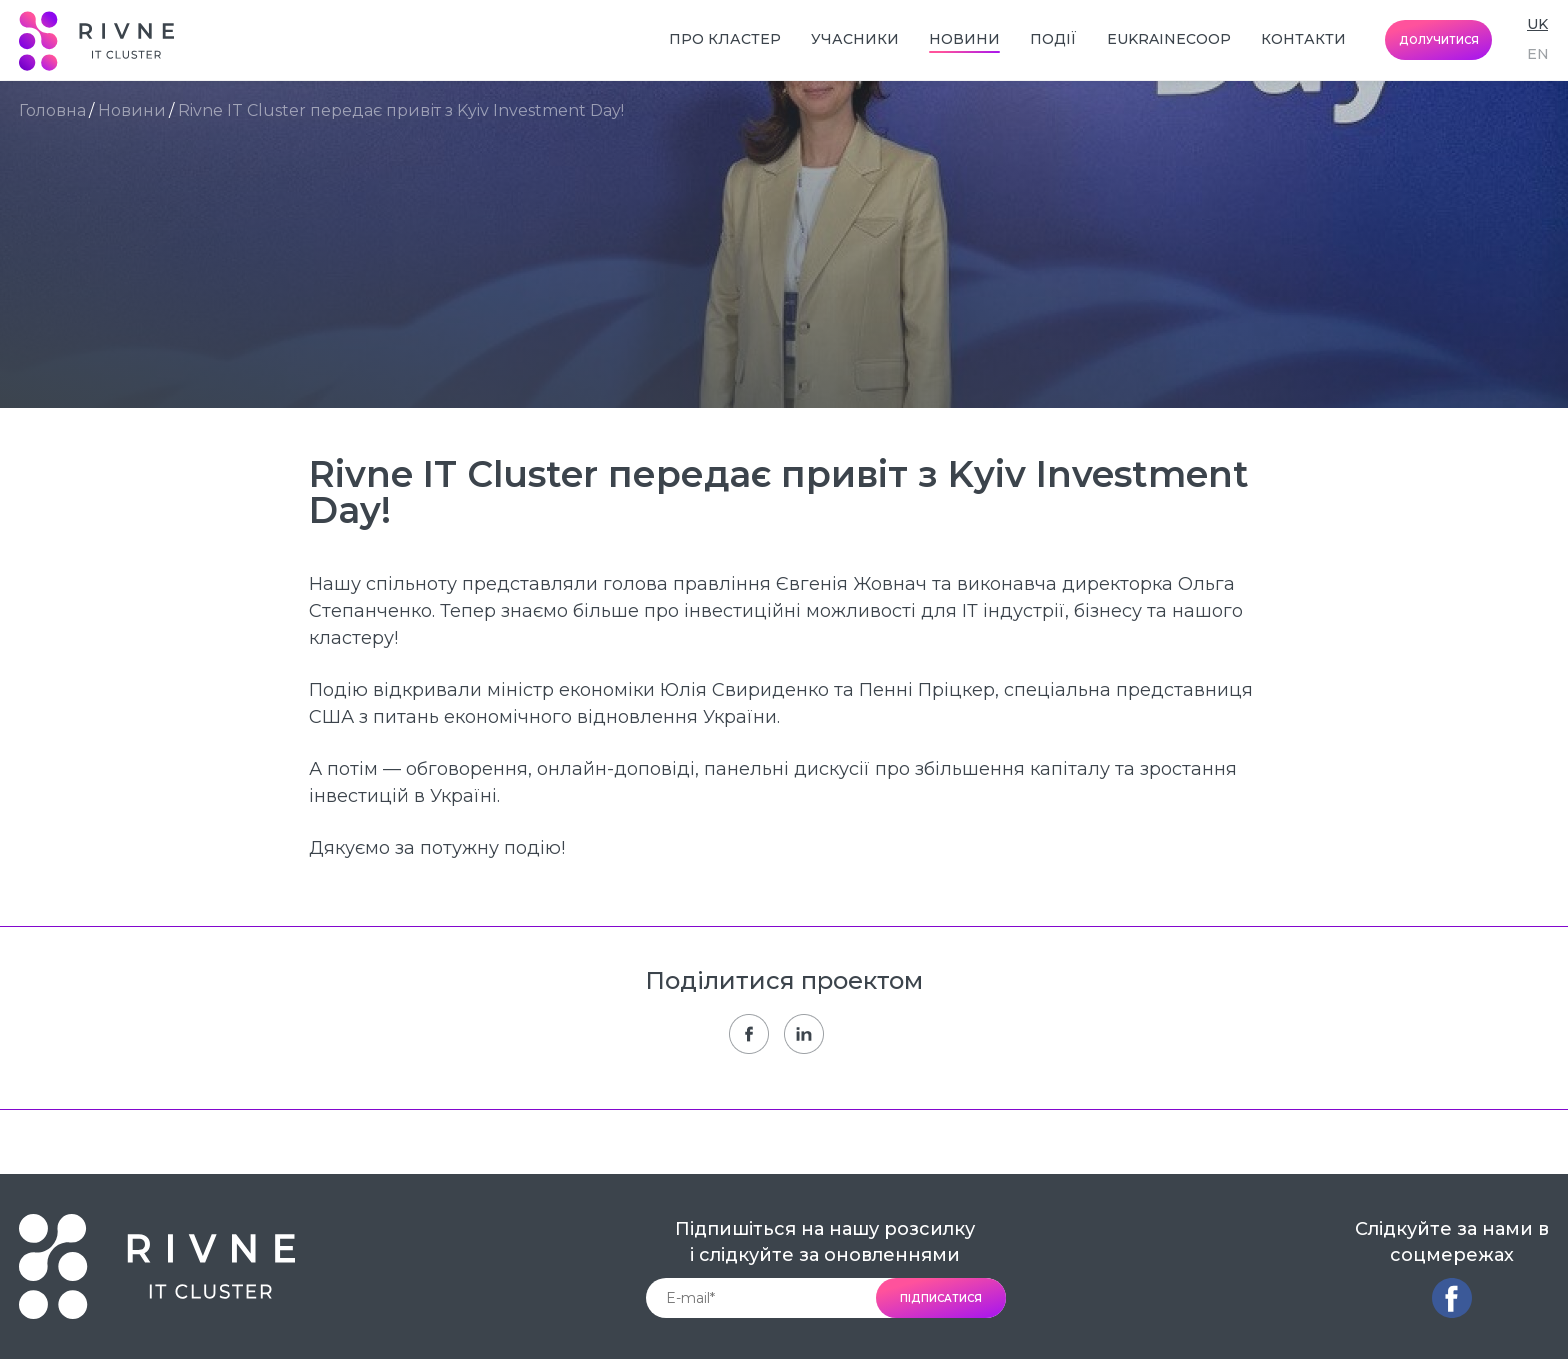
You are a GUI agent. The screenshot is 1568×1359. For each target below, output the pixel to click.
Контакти (1303, 39)
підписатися (941, 1298)
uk (1537, 24)
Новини (964, 39)
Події (1053, 39)
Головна (52, 111)
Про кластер (725, 39)
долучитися (1439, 40)
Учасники (855, 39)
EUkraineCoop (1169, 39)
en (1538, 54)
